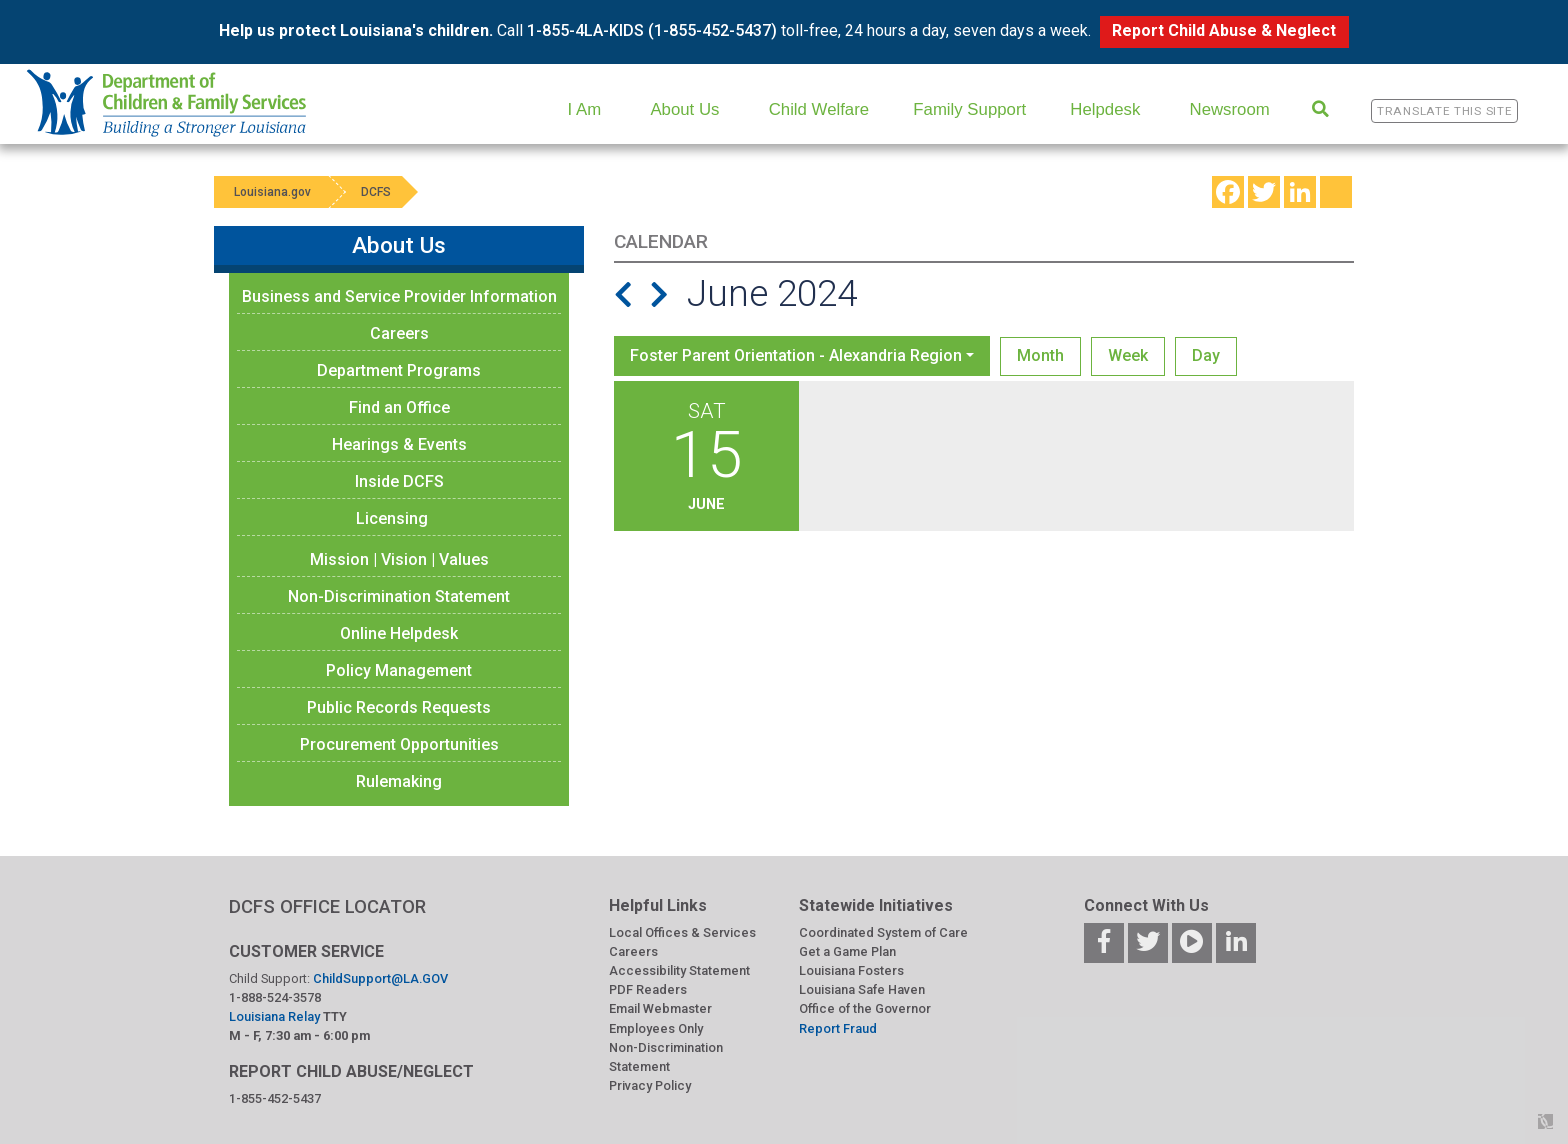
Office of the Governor (865, 1008)
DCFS (376, 192)
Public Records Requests (399, 707)
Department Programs (399, 370)
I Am (585, 109)
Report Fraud (838, 1028)
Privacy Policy (650, 1085)
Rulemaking (399, 781)
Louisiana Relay (276, 1016)
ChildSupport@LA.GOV (380, 978)
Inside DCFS (399, 481)
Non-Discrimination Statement (399, 596)
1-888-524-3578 (275, 997)
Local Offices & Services (682, 932)
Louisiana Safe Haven (862, 989)
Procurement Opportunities (399, 744)
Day (1206, 355)
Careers (399, 333)
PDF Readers (648, 989)
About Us (684, 109)
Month (1040, 355)
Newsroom (1230, 109)
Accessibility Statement (679, 970)
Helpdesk (1105, 109)
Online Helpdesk (399, 633)
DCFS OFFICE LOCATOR (327, 906)
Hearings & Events (399, 444)
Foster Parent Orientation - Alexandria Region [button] (796, 355)
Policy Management (399, 670)
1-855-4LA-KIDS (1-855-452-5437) (652, 30)
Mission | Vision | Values (399, 559)
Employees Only (656, 1028)
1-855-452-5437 (275, 1098)
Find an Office (399, 407)
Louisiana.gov (272, 192)
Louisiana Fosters (851, 970)
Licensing (392, 518)
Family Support (969, 109)
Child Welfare (819, 109)
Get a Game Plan (847, 951)
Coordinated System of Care (883, 932)
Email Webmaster (660, 1008)
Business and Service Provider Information (399, 296)
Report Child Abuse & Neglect (1224, 30)
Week (1128, 355)
